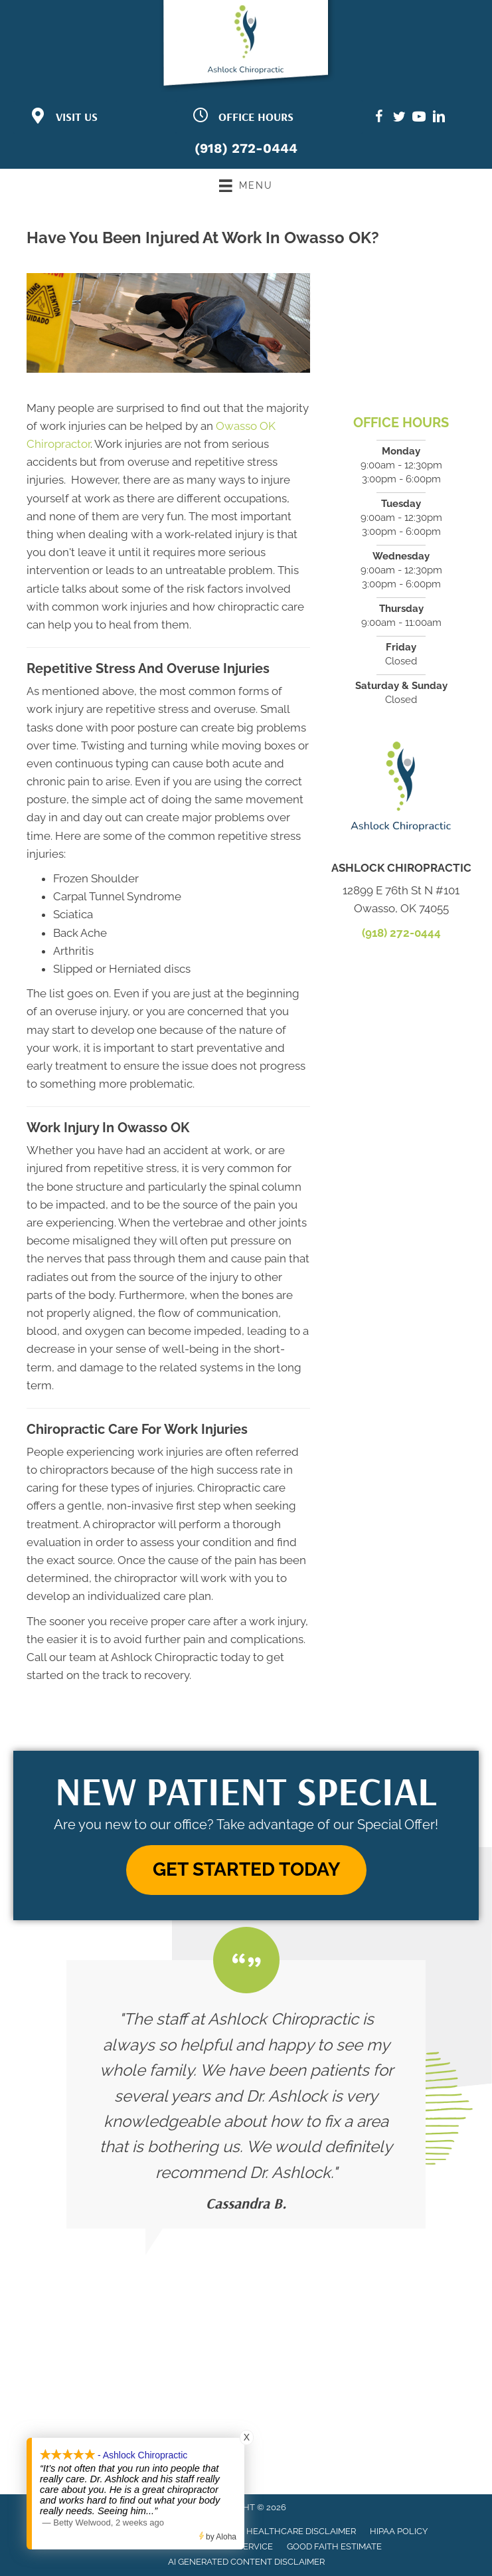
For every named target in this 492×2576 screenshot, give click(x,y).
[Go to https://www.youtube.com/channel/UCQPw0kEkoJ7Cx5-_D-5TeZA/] (419, 119)
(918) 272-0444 (246, 148)
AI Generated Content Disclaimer (246, 2562)
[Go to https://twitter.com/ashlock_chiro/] (399, 119)
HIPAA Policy (399, 2531)
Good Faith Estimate (334, 2546)
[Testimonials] (246, 2094)
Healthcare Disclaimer (301, 2531)
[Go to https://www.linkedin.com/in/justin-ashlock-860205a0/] (439, 119)
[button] (246, 1870)
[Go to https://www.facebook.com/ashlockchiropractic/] (379, 119)
